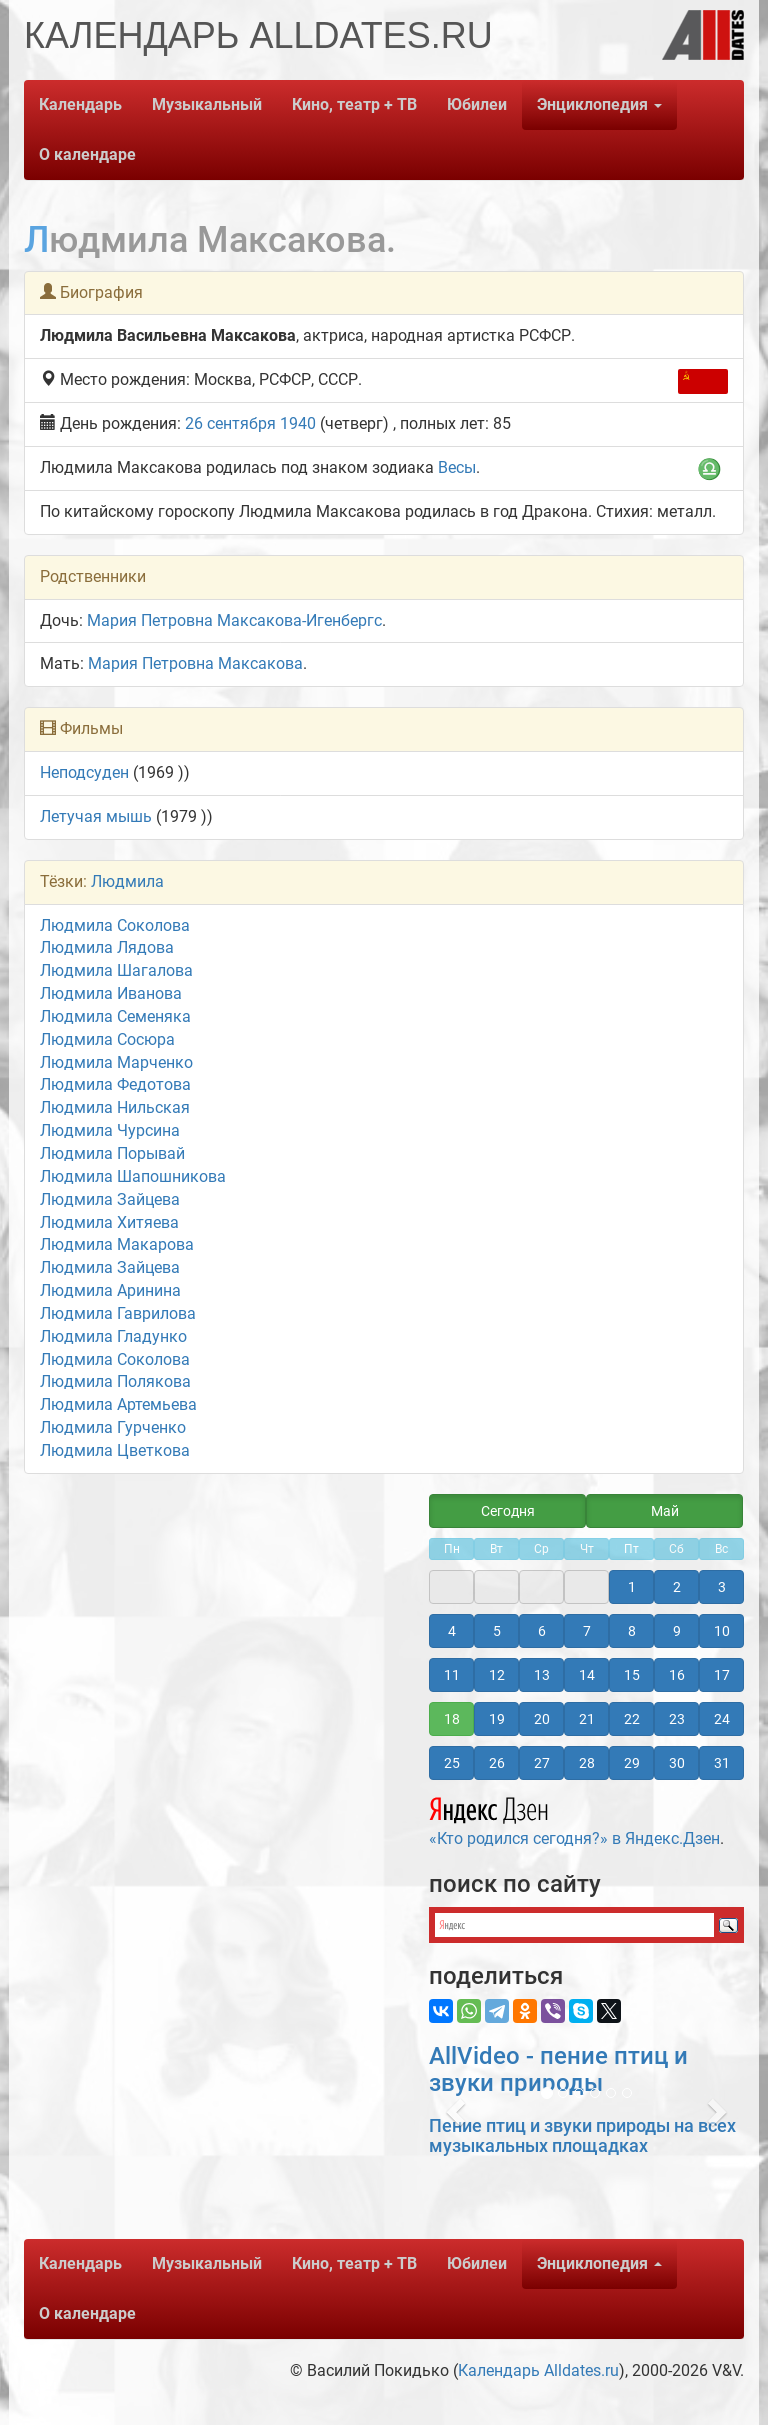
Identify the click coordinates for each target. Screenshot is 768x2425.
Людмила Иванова (111, 993)
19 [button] (497, 1719)
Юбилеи (477, 104)
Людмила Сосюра (107, 1039)
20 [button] (542, 1719)
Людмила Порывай (112, 1153)
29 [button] (632, 1763)
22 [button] (632, 1719)
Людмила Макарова (117, 1244)
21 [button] (587, 1719)
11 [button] (452, 1675)
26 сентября (230, 423)
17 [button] (722, 1675)
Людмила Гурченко (113, 1427)
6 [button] (542, 1631)
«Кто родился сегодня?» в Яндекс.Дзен (574, 1819)
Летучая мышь (96, 816)
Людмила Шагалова (116, 970)
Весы (457, 467)
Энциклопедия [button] (599, 104)
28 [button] (587, 1763)
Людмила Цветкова (115, 1450)
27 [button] (542, 1763)
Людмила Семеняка (115, 1016)
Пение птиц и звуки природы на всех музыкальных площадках (582, 2135)
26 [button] (497, 1763)
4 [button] (452, 1631)
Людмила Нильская (115, 1107)
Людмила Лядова (107, 947)
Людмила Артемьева (118, 1404)
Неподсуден (84, 772)
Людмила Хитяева (109, 1222)
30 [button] (677, 1763)
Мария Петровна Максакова (195, 663)
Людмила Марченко (116, 1062)
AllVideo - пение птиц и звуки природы (558, 2069)
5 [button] (497, 1631)
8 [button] (632, 1631)
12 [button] (497, 1675)
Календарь (80, 104)
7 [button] (587, 1631)
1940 (298, 423)
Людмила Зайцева (110, 1199)
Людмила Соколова (115, 925)
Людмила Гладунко (113, 1336)
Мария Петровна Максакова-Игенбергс (234, 620)
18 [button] (452, 1719)
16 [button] (677, 1675)
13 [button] (542, 1675)
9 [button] (677, 1631)
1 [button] (632, 1587)
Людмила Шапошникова (133, 1176)
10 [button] (722, 1631)
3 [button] (722, 1587)
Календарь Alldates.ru (538, 2370)
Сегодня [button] (508, 1511)
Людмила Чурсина (110, 1130)
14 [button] (587, 1675)
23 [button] (677, 1719)
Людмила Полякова (115, 1381)
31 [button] (722, 1763)
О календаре (87, 154)
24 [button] (722, 1719)
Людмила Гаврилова (118, 1313)
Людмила (127, 881)
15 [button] (632, 1675)
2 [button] (677, 1587)
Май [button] (665, 1511)
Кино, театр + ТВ (354, 104)
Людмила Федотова (115, 1084)
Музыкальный (207, 104)
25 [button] (452, 1763)
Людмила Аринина (110, 1290)
